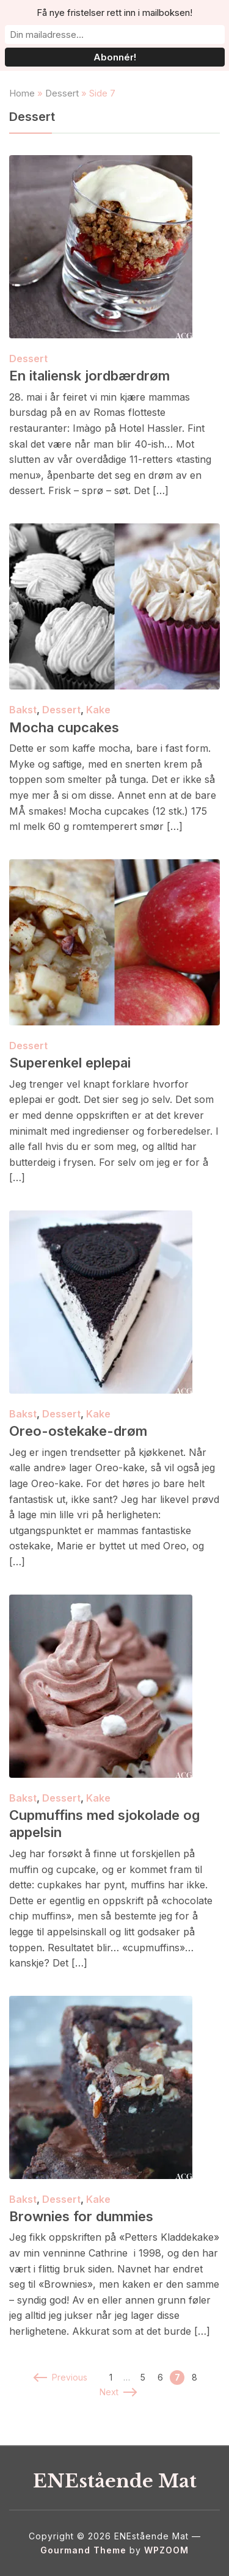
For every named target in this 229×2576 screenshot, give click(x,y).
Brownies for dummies (81, 2216)
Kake (98, 710)
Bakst (23, 710)
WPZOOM (166, 2550)
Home (22, 93)
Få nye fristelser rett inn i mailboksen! (114, 12)
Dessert (62, 93)
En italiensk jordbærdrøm (89, 376)
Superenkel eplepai (70, 1063)
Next (118, 2392)
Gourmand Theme (83, 2550)
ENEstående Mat (115, 2481)
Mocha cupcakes (64, 727)
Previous (61, 2377)
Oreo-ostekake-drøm (78, 1431)
